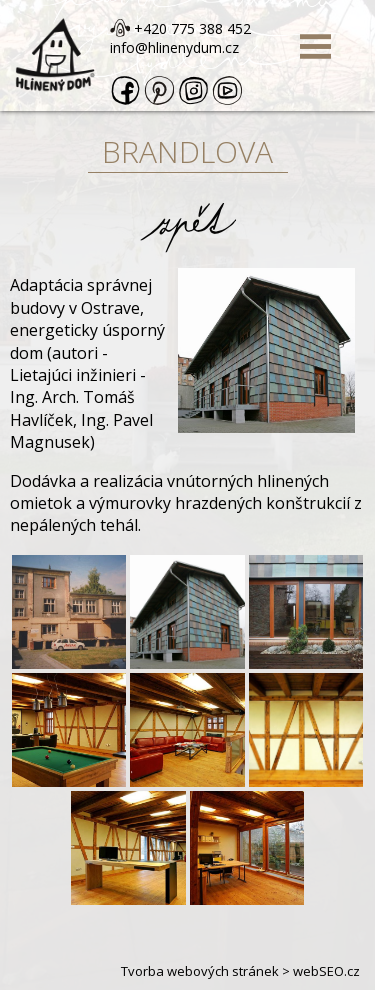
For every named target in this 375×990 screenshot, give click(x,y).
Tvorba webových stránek (200, 971)
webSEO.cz (326, 971)
